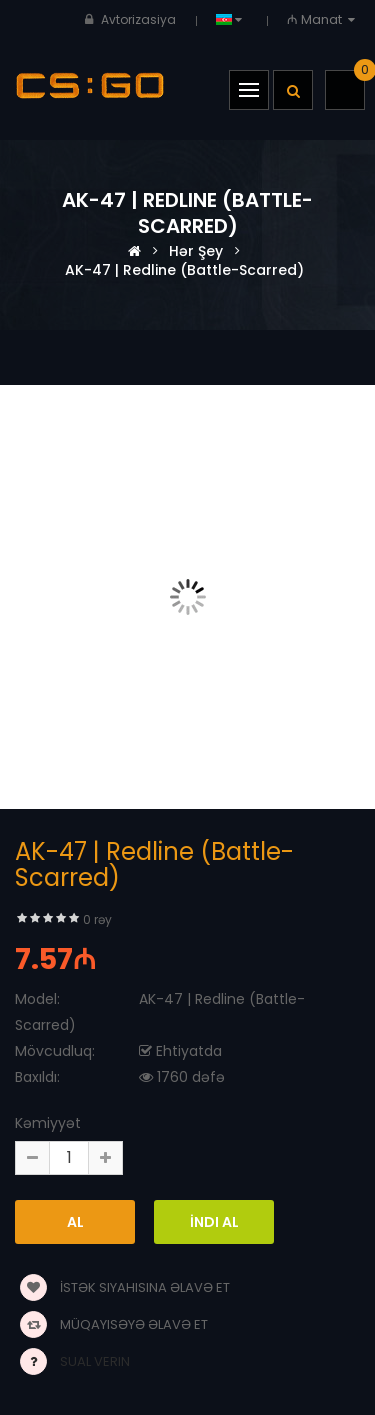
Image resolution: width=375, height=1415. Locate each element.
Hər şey (196, 251)
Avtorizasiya (138, 19)
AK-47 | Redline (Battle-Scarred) (184, 270)
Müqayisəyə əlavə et (114, 1324)
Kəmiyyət (48, 1123)
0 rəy (97, 919)
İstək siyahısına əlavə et (125, 1287)
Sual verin (95, 1361)
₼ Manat (323, 19)
